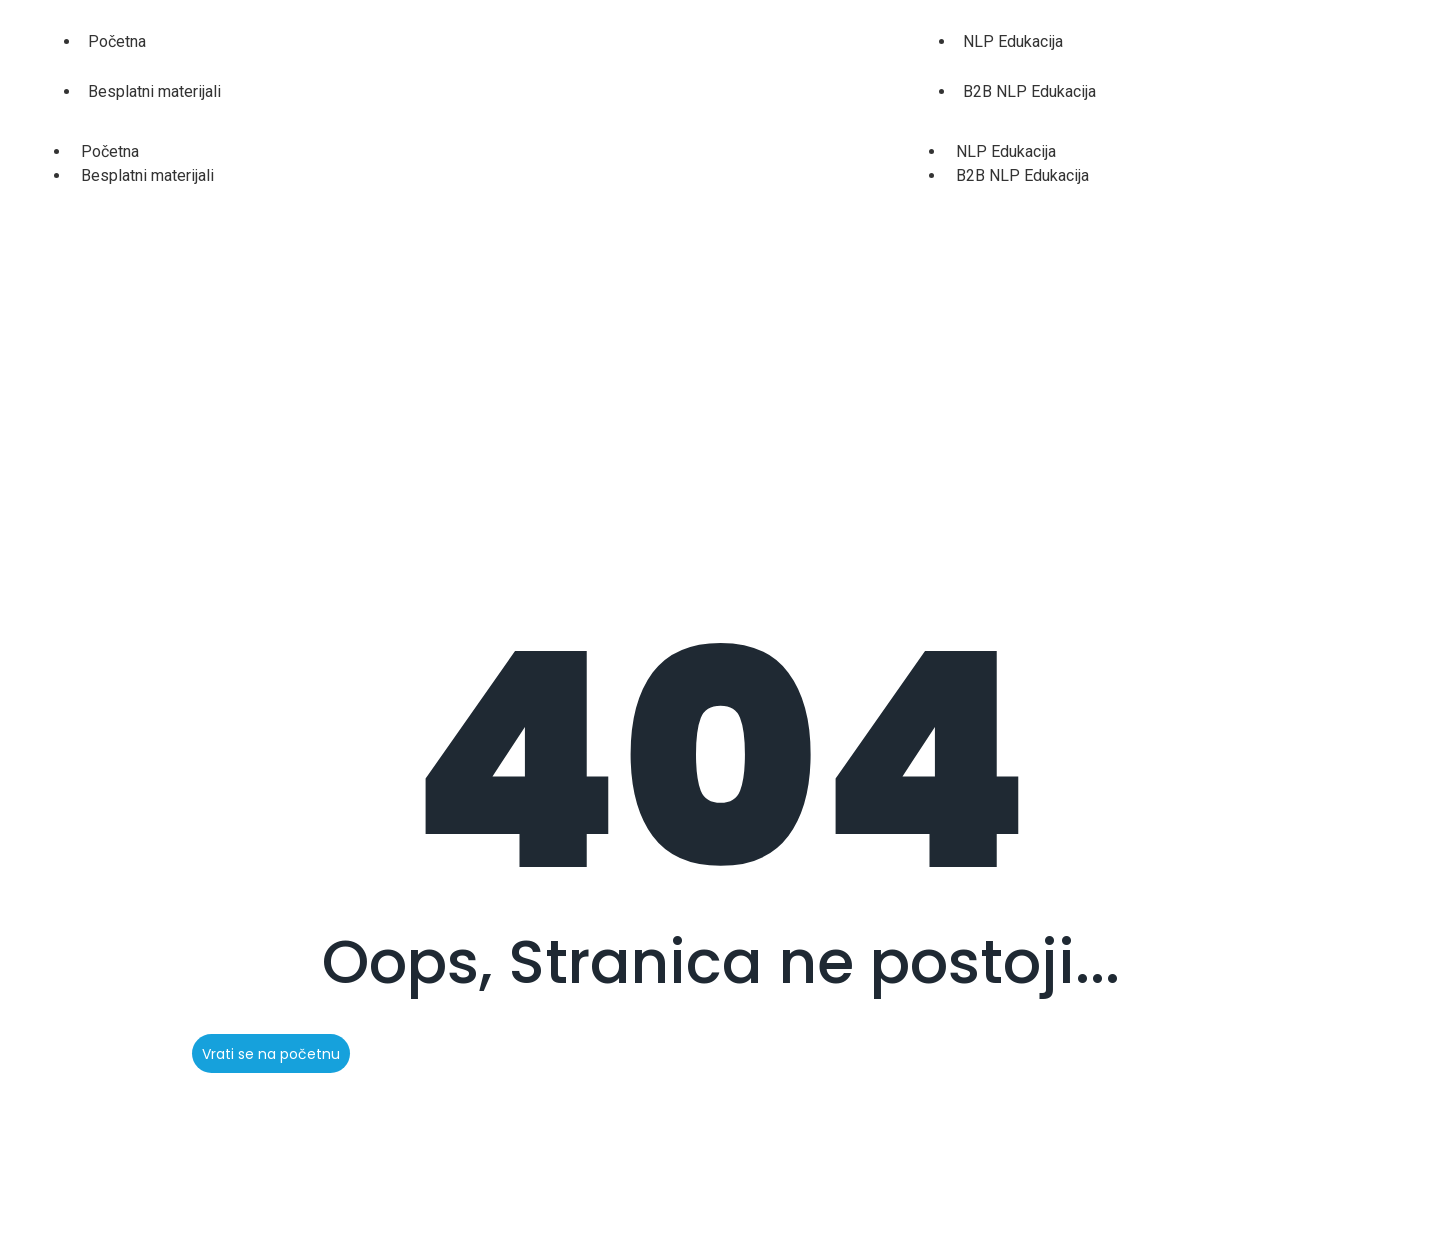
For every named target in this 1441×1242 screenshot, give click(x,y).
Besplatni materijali (154, 91)
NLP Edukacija (1013, 41)
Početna (117, 41)
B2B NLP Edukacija (1029, 91)
